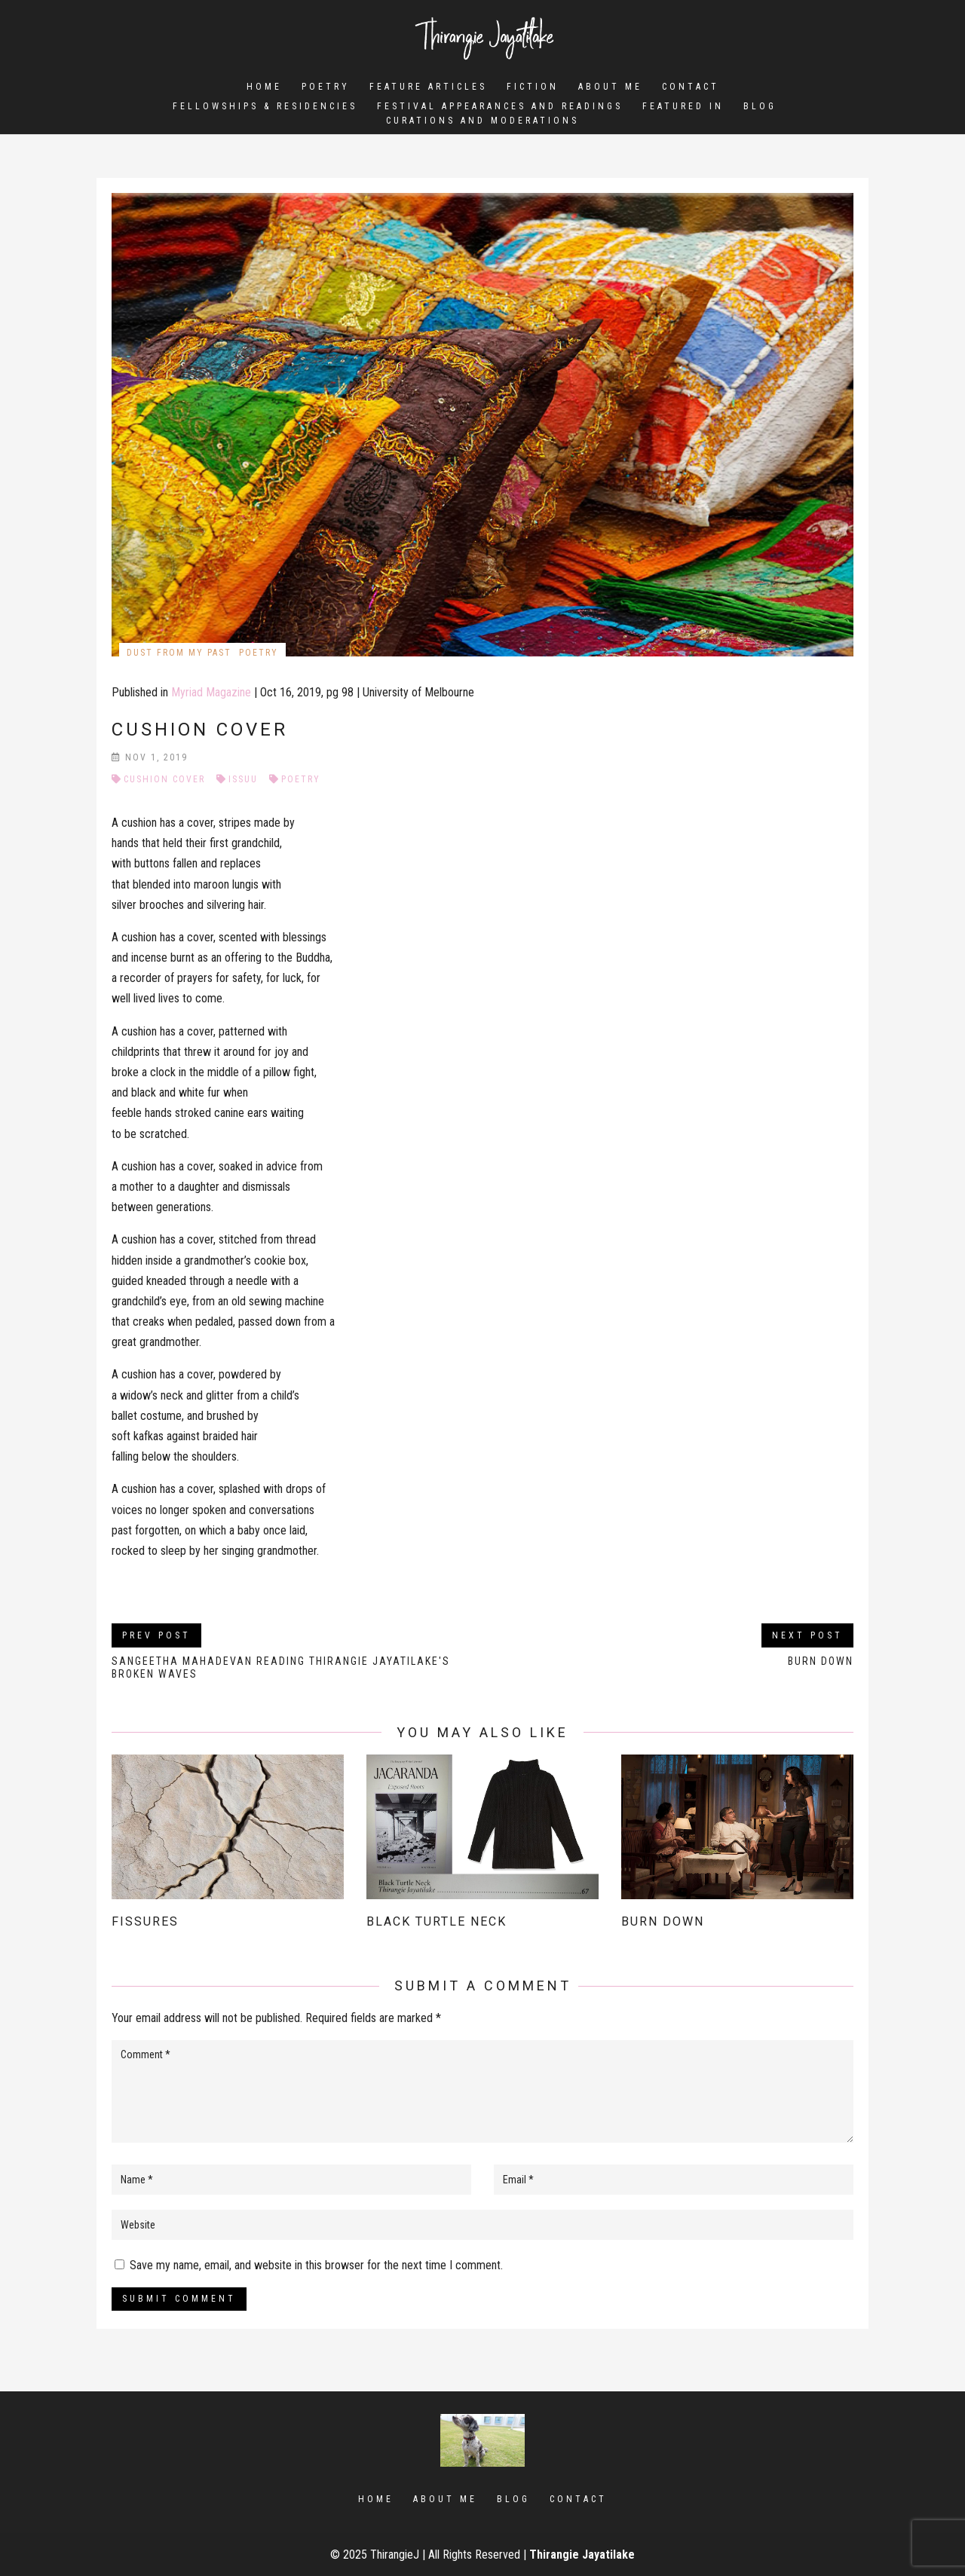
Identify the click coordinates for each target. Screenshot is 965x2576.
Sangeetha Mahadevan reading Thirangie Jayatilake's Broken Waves (281, 1667)
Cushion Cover (164, 779)
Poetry (326, 86)
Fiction (533, 86)
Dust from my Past (179, 652)
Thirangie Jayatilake (582, 2554)
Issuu (243, 779)
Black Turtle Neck (436, 1921)
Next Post (807, 1635)
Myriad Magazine (211, 692)
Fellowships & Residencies (265, 109)
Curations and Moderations (482, 123)
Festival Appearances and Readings (500, 109)
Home (264, 86)
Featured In (683, 109)
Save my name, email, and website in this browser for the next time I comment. (316, 2265)
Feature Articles (428, 86)
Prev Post (156, 1635)
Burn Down (820, 1661)
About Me (610, 86)
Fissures (145, 1921)
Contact (690, 86)
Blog (760, 109)
